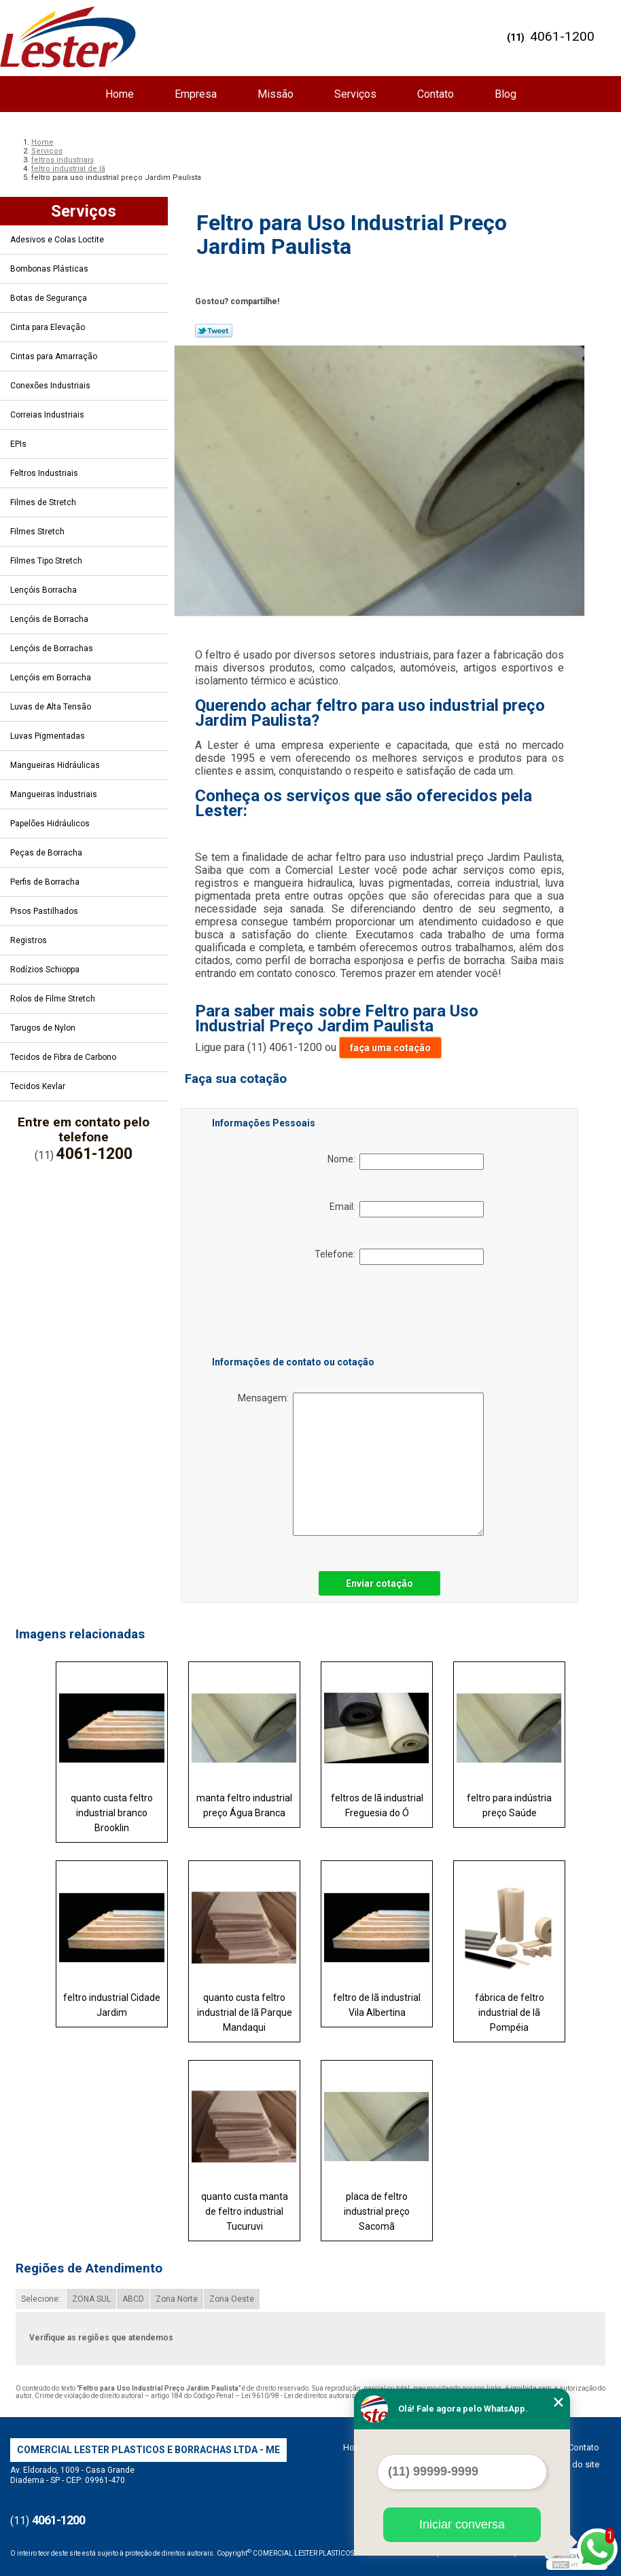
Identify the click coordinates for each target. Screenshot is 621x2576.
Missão (276, 94)
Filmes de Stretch (44, 502)
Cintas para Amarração (54, 356)
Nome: (405, 1162)
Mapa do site (573, 2464)
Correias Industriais (48, 415)
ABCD (133, 2299)
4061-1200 (562, 36)
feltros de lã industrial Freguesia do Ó (377, 1805)
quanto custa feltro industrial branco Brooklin (112, 1812)
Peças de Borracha (47, 853)
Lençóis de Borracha (50, 619)
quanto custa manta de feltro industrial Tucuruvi (244, 2211)
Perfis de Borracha (46, 882)
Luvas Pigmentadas (48, 736)
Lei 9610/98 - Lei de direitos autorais (298, 2395)
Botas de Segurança (49, 298)
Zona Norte (177, 2299)
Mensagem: (361, 1464)
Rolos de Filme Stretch (53, 999)
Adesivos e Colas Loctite (58, 239)
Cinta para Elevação (48, 327)
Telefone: (399, 1257)
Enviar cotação (379, 1583)
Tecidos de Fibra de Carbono (64, 1057)
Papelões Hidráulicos (51, 823)
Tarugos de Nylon (43, 1028)
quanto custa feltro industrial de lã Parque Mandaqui (244, 2012)
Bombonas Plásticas (50, 269)
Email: (407, 1209)
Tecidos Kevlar (38, 1086)
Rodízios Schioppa (46, 969)
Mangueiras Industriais (54, 794)
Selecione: (40, 2299)
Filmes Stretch (38, 531)
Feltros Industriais (45, 473)
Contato (435, 94)
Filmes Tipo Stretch (47, 561)
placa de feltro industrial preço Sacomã (377, 2211)
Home (119, 94)
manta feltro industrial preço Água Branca (244, 1805)
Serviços (355, 94)
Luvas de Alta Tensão (51, 707)
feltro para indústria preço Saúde (509, 1805)
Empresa (196, 94)
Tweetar (213, 330)
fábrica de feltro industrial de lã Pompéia (509, 2012)
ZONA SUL (91, 2299)
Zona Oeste (231, 2299)
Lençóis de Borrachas (52, 648)
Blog (505, 94)
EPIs (19, 444)
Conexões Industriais (51, 385)
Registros (29, 940)
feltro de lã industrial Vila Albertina (377, 2005)
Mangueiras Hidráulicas (56, 765)
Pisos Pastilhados (45, 911)
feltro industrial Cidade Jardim (111, 2005)
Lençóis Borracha (44, 590)
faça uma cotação (390, 1047)
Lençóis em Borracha (51, 677)
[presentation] (298, 1313)
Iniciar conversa (462, 2524)
